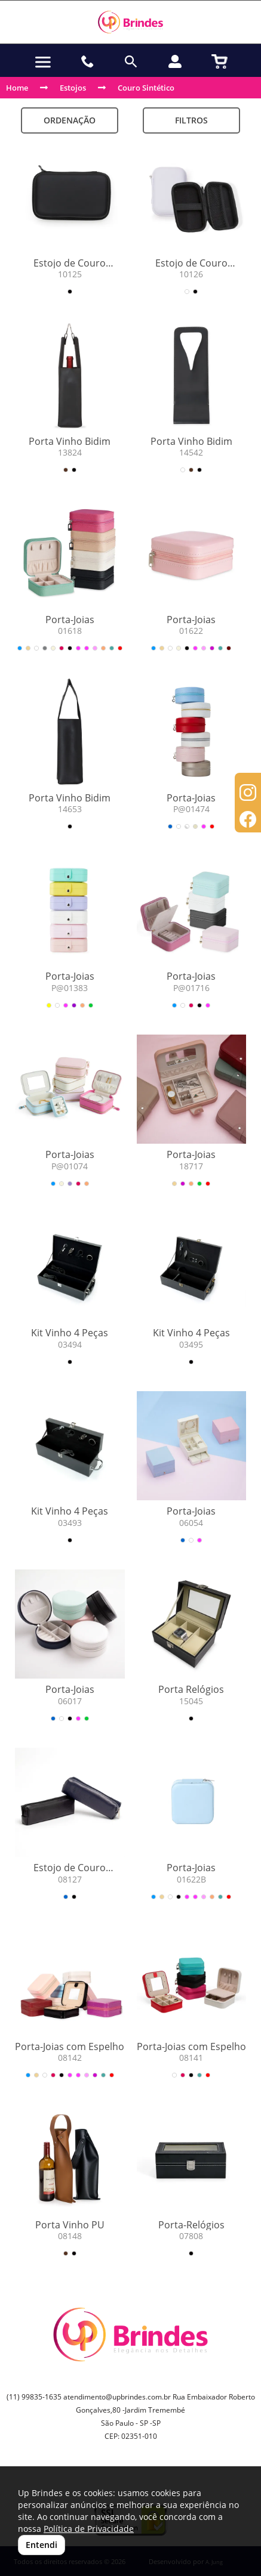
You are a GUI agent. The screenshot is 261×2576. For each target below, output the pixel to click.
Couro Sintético (146, 87)
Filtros (191, 120)
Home (17, 87)
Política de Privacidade (89, 2528)
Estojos (73, 87)
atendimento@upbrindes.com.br (117, 2397)
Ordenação (70, 120)
